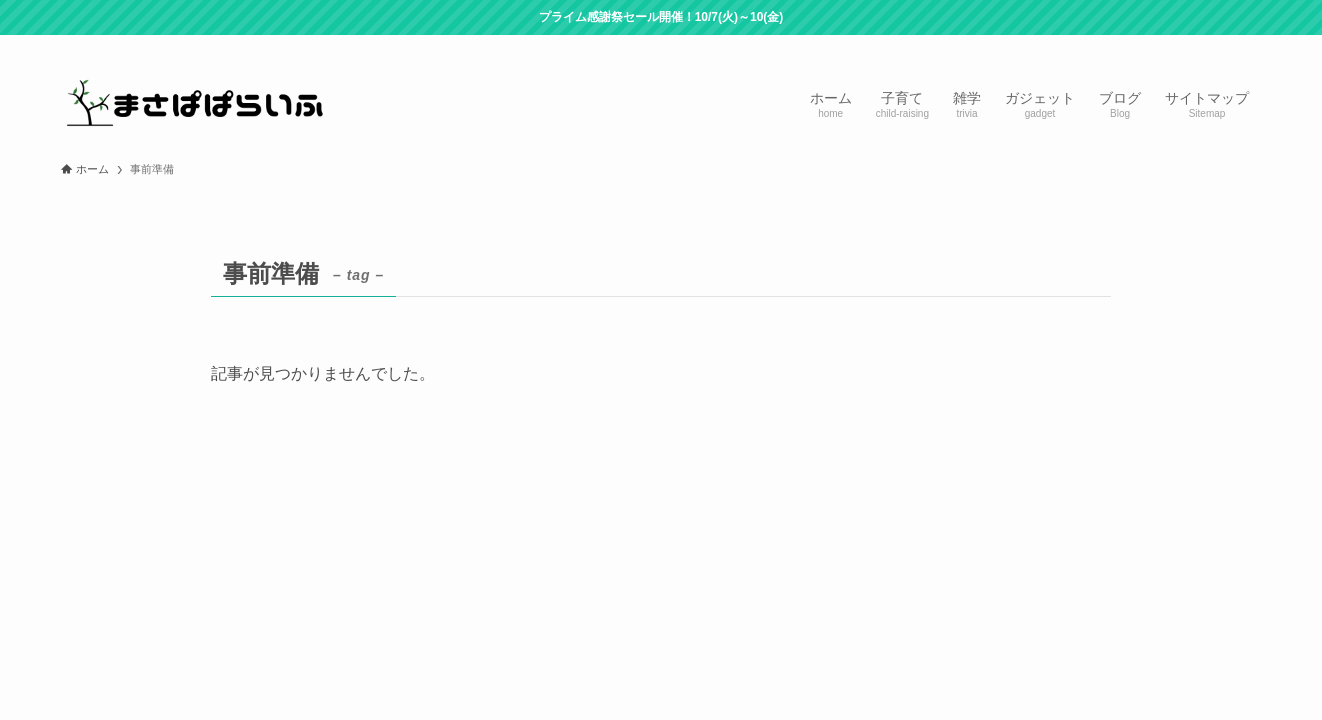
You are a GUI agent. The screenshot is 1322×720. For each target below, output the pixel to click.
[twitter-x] (1144, 46)
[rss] (1196, 46)
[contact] (1222, 46)
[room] (1170, 46)
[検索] (1248, 46)
